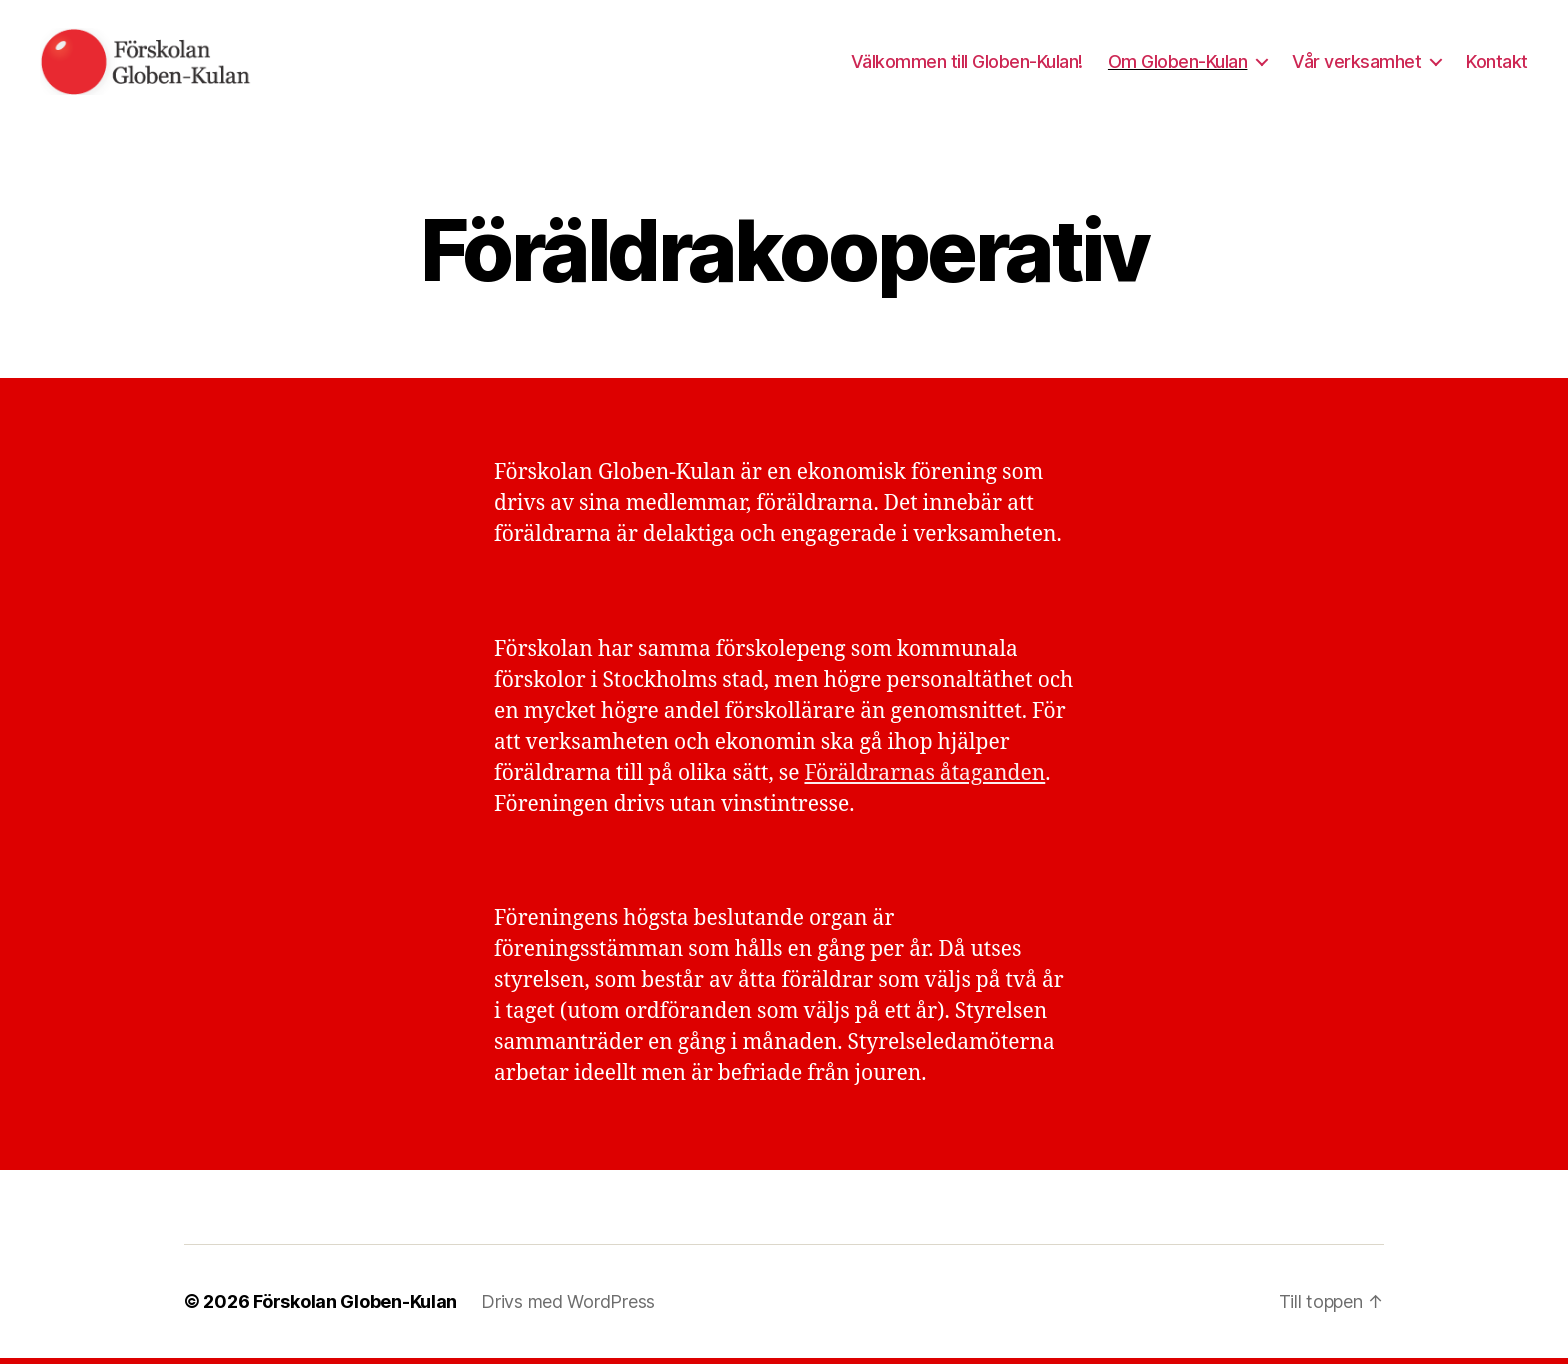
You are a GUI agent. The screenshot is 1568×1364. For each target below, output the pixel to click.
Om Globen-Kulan (1178, 64)
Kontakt (1497, 64)
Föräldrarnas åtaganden (924, 779)
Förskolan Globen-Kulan (355, 1307)
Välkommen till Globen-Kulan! (967, 64)
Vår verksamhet (1356, 64)
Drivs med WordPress (568, 1307)
